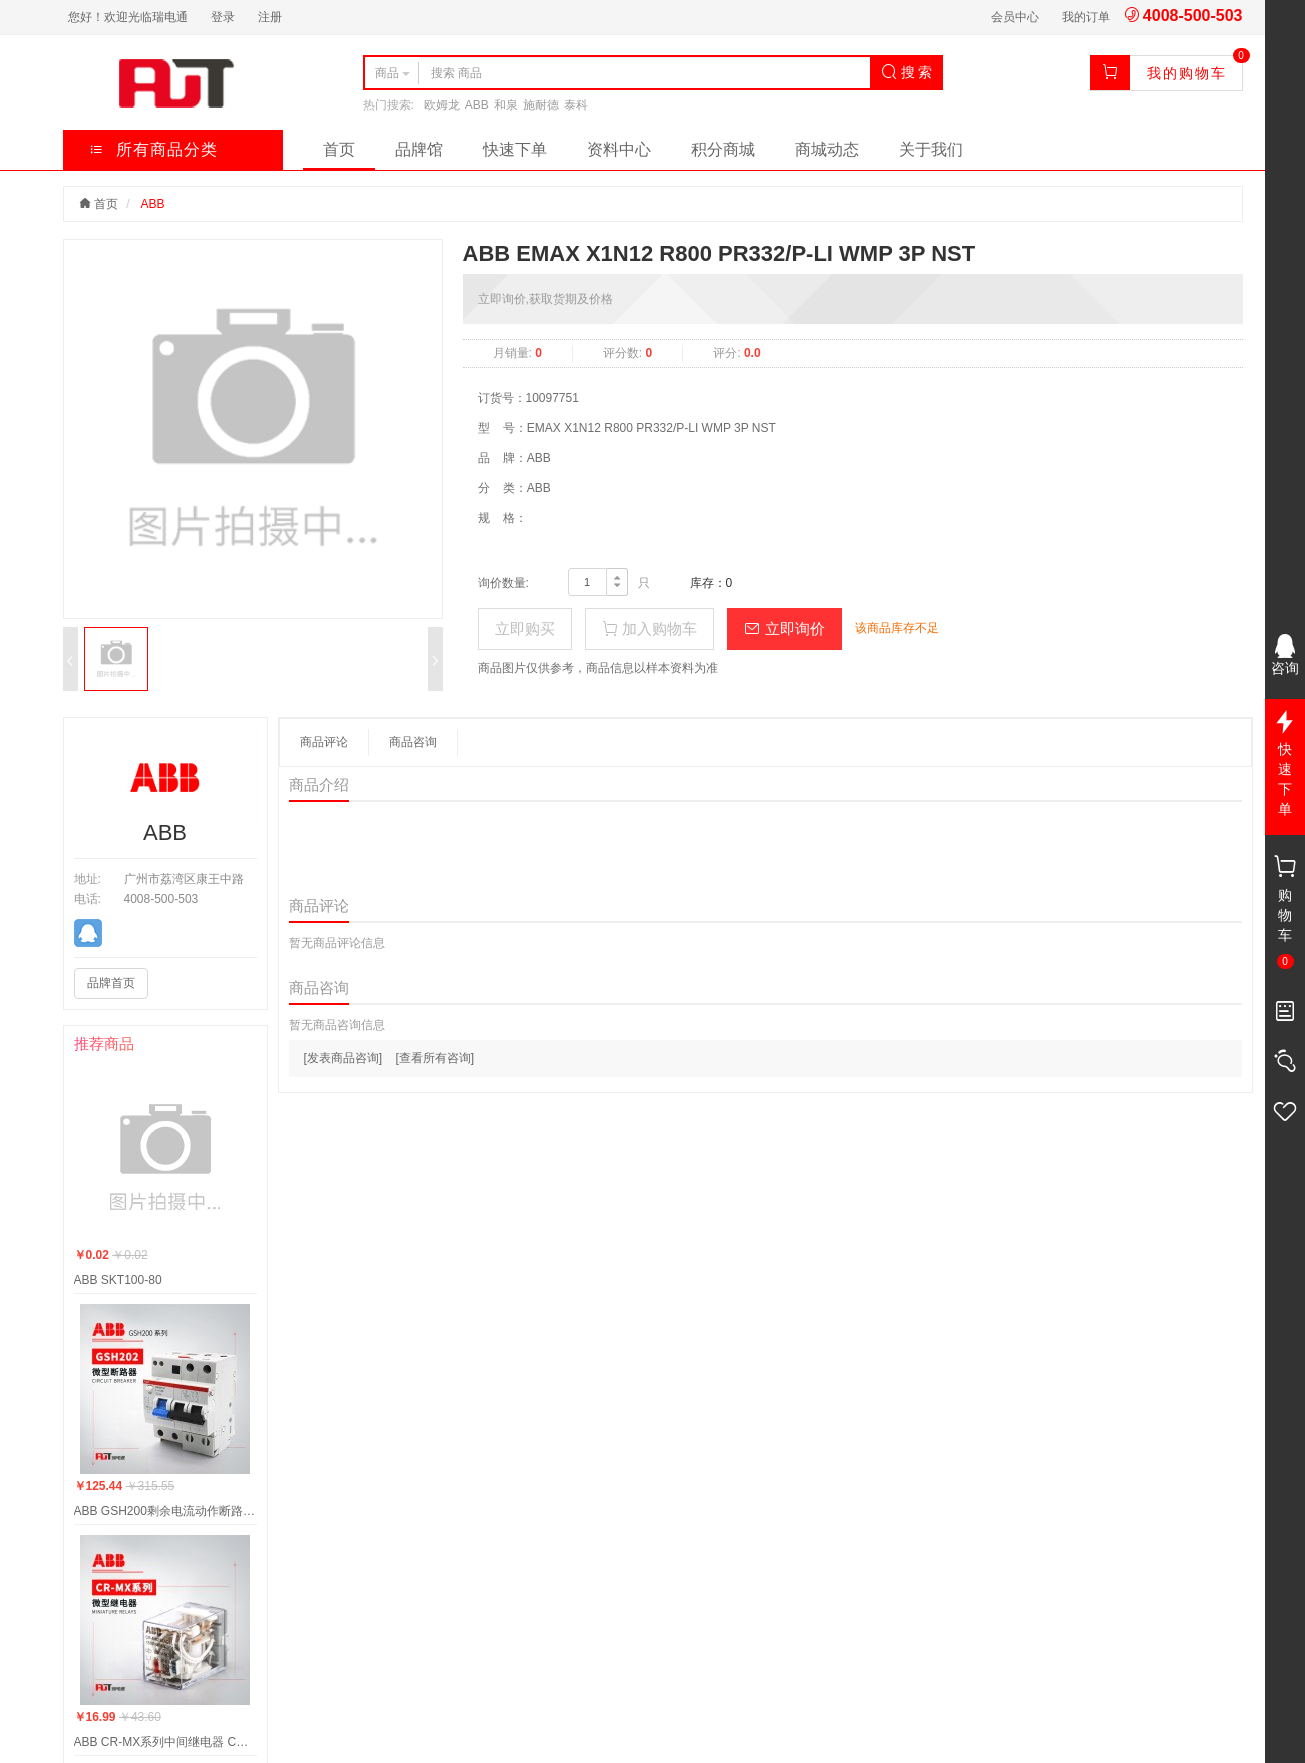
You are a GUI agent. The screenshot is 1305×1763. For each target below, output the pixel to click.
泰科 (576, 105)
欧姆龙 (442, 105)
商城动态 (827, 149)
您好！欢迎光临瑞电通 (128, 17)
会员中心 (1015, 17)
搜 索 (907, 72)
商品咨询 (413, 742)
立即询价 (784, 628)
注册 (270, 17)
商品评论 (324, 742)
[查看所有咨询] (435, 1058)
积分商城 (723, 149)
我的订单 (1086, 17)
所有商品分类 (153, 149)
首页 (339, 149)
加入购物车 (649, 628)
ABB (477, 105)
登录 (223, 17)
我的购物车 (1187, 73)
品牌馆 (419, 149)
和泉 (506, 105)
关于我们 (931, 149)
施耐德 (541, 105)
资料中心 (619, 149)
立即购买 (525, 628)
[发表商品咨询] (343, 1058)
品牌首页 (111, 983)
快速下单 (515, 149)
